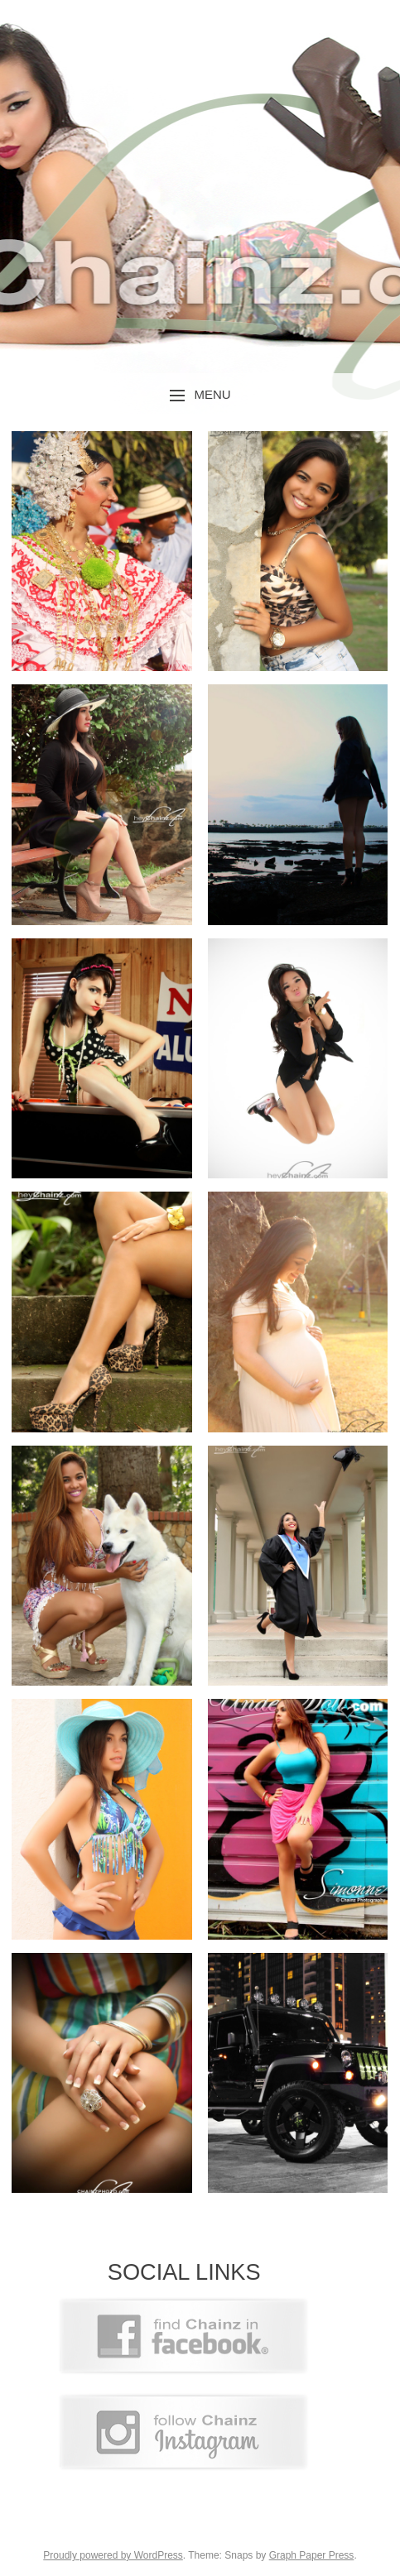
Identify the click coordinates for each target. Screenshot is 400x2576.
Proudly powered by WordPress (113, 2555)
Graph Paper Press (311, 2555)
